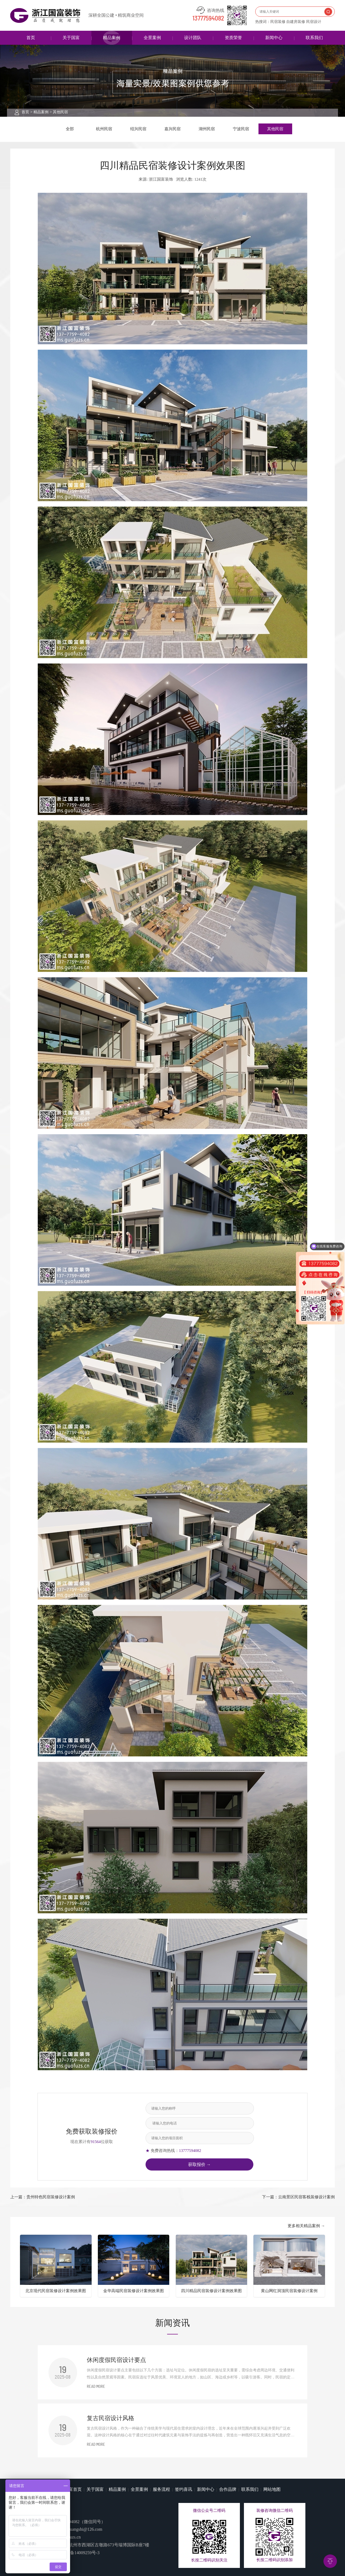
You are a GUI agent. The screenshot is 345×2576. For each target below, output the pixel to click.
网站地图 (272, 2489)
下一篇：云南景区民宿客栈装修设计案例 (298, 2197)
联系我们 (314, 37)
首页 (30, 37)
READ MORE (96, 2387)
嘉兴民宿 (172, 129)
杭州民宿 (104, 129)
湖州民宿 (207, 129)
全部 (70, 129)
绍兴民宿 (138, 129)
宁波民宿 (241, 129)
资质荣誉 (233, 37)
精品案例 (111, 37)
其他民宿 (60, 112)
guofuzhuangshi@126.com (79, 2529)
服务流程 (161, 2489)
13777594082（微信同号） (80, 2521)
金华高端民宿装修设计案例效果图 (133, 2291)
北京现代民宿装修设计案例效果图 (55, 2291)
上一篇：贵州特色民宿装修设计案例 (42, 2197)
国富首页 (73, 2489)
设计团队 (192, 37)
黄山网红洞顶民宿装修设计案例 (289, 2291)
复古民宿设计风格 (110, 2418)
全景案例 (152, 37)
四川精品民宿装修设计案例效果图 (211, 2291)
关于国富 (71, 37)
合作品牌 (227, 2489)
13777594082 (208, 18)
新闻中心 (273, 37)
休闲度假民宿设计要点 (116, 2360)
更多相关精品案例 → (306, 2226)
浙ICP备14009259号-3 (79, 2552)
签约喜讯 (183, 2489)
